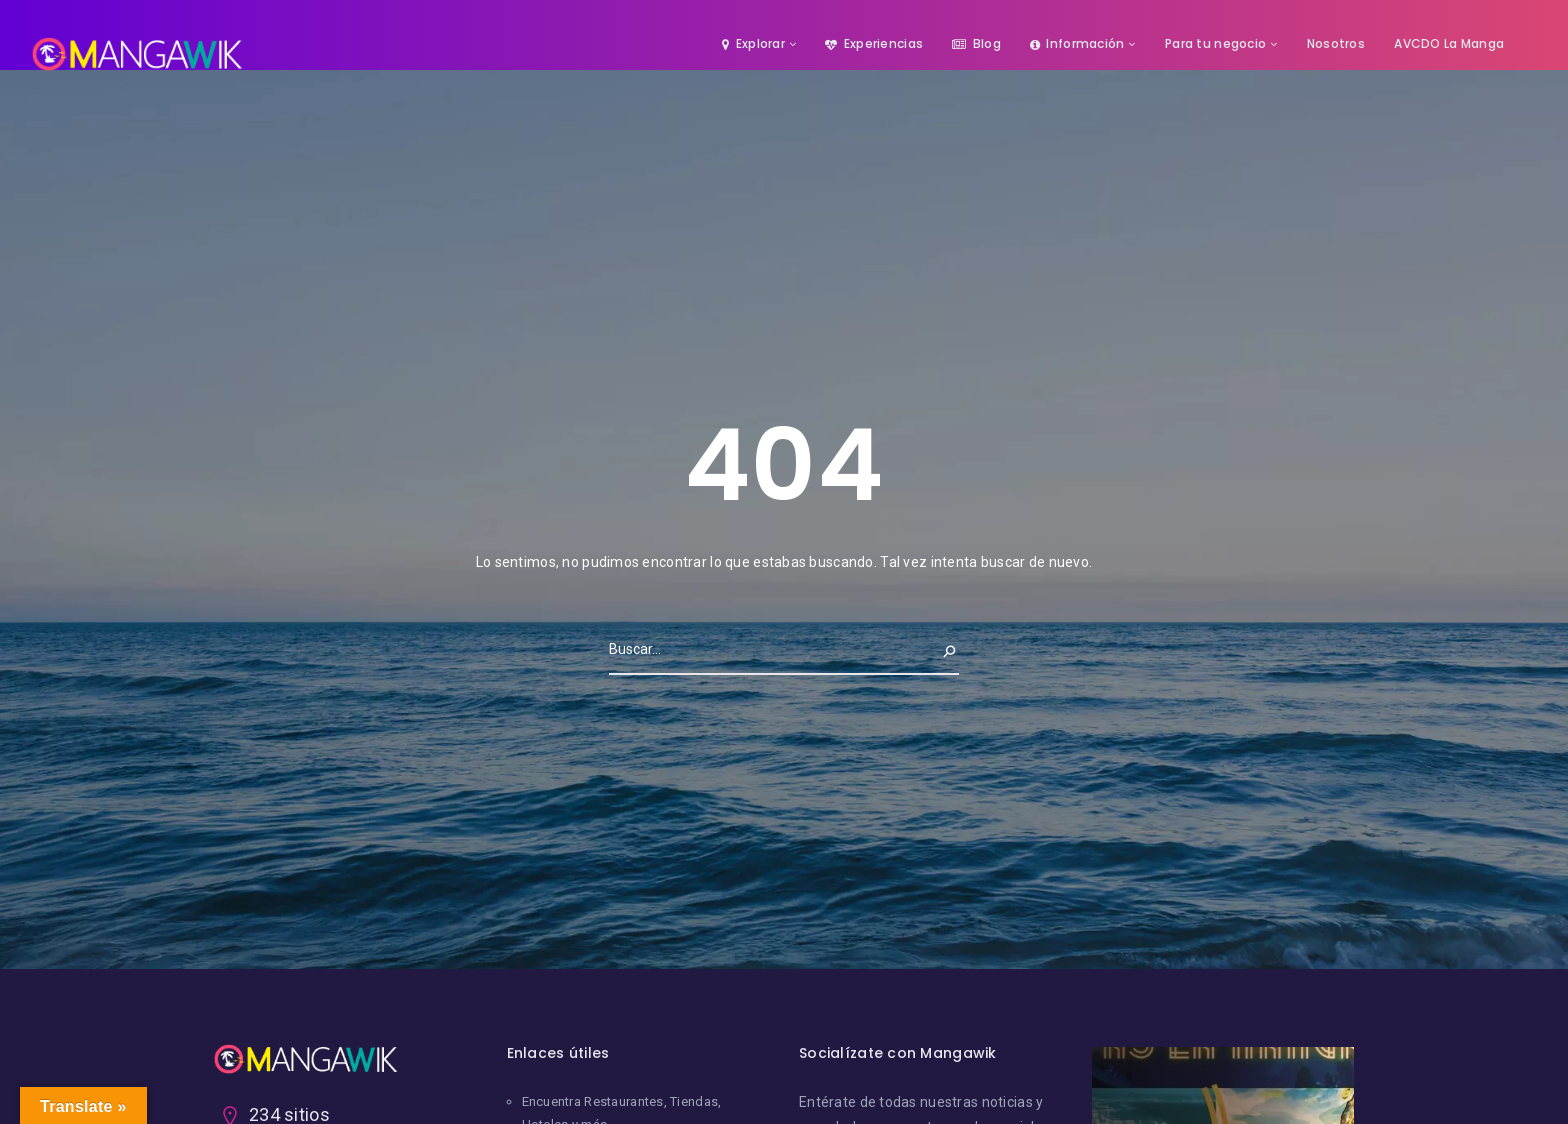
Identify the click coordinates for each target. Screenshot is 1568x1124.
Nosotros (1336, 43)
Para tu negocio (1215, 43)
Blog (976, 43)
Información (1077, 43)
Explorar (753, 43)
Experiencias (874, 43)
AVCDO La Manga (1449, 43)
